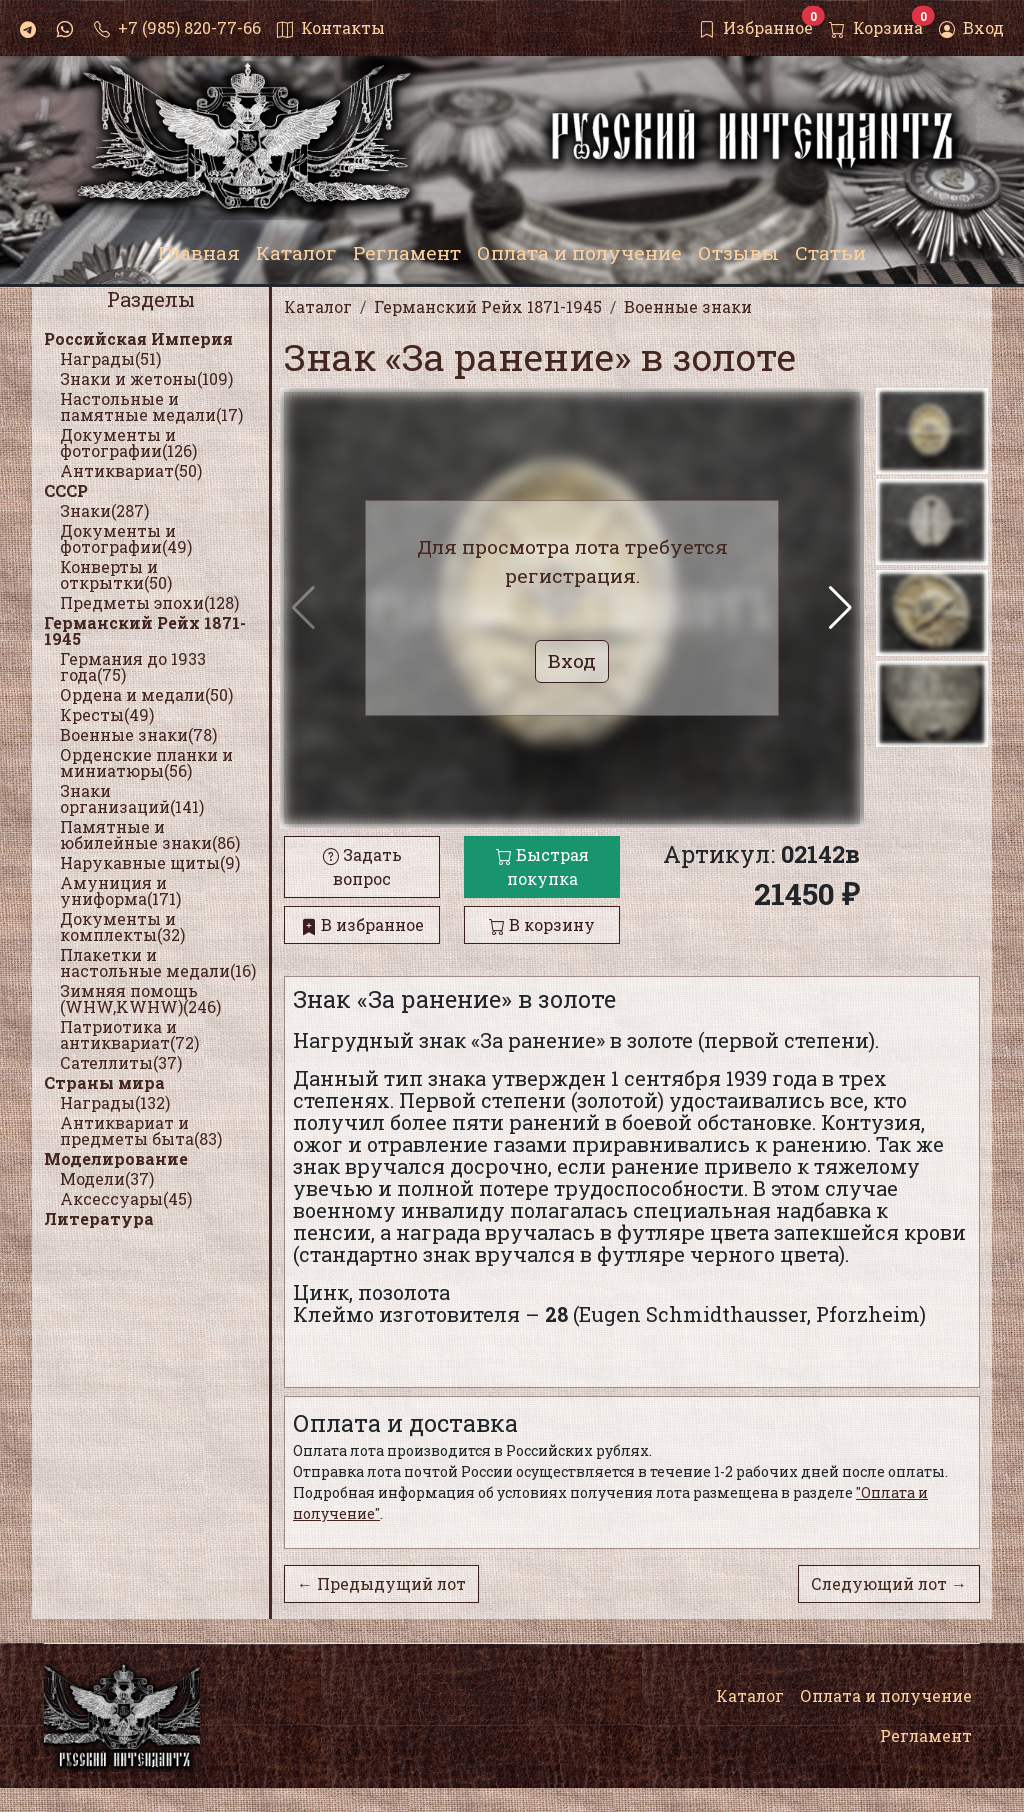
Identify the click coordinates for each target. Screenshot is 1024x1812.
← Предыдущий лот (381, 1583)
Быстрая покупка (542, 866)
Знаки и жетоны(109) (146, 378)
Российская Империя (138, 338)
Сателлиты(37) (121, 1062)
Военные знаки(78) (138, 734)
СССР (66, 490)
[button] (840, 608)
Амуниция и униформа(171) (120, 890)
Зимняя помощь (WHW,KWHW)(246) (140, 998)
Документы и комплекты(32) (122, 926)
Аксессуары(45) (126, 1198)
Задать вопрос (362, 866)
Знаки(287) (104, 510)
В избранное (362, 924)
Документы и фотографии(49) (126, 538)
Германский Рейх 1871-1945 (145, 630)
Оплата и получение (886, 1695)
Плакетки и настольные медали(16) (158, 962)
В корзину (542, 924)
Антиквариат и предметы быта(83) (141, 1130)
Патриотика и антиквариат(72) (129, 1034)
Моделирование (116, 1158)
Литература (99, 1218)
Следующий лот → (889, 1583)
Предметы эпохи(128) (149, 602)
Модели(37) (107, 1178)
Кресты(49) (107, 714)
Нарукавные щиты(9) (150, 862)
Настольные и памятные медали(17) (151, 406)
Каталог (750, 1695)
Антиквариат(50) (131, 470)
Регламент (926, 1735)
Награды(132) (115, 1102)
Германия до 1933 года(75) (133, 666)
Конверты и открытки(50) (116, 574)
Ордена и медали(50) (146, 694)
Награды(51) (110, 358)
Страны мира (104, 1082)
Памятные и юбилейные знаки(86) (150, 834)
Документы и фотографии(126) (128, 442)
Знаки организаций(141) (132, 798)
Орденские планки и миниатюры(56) (146, 762)
